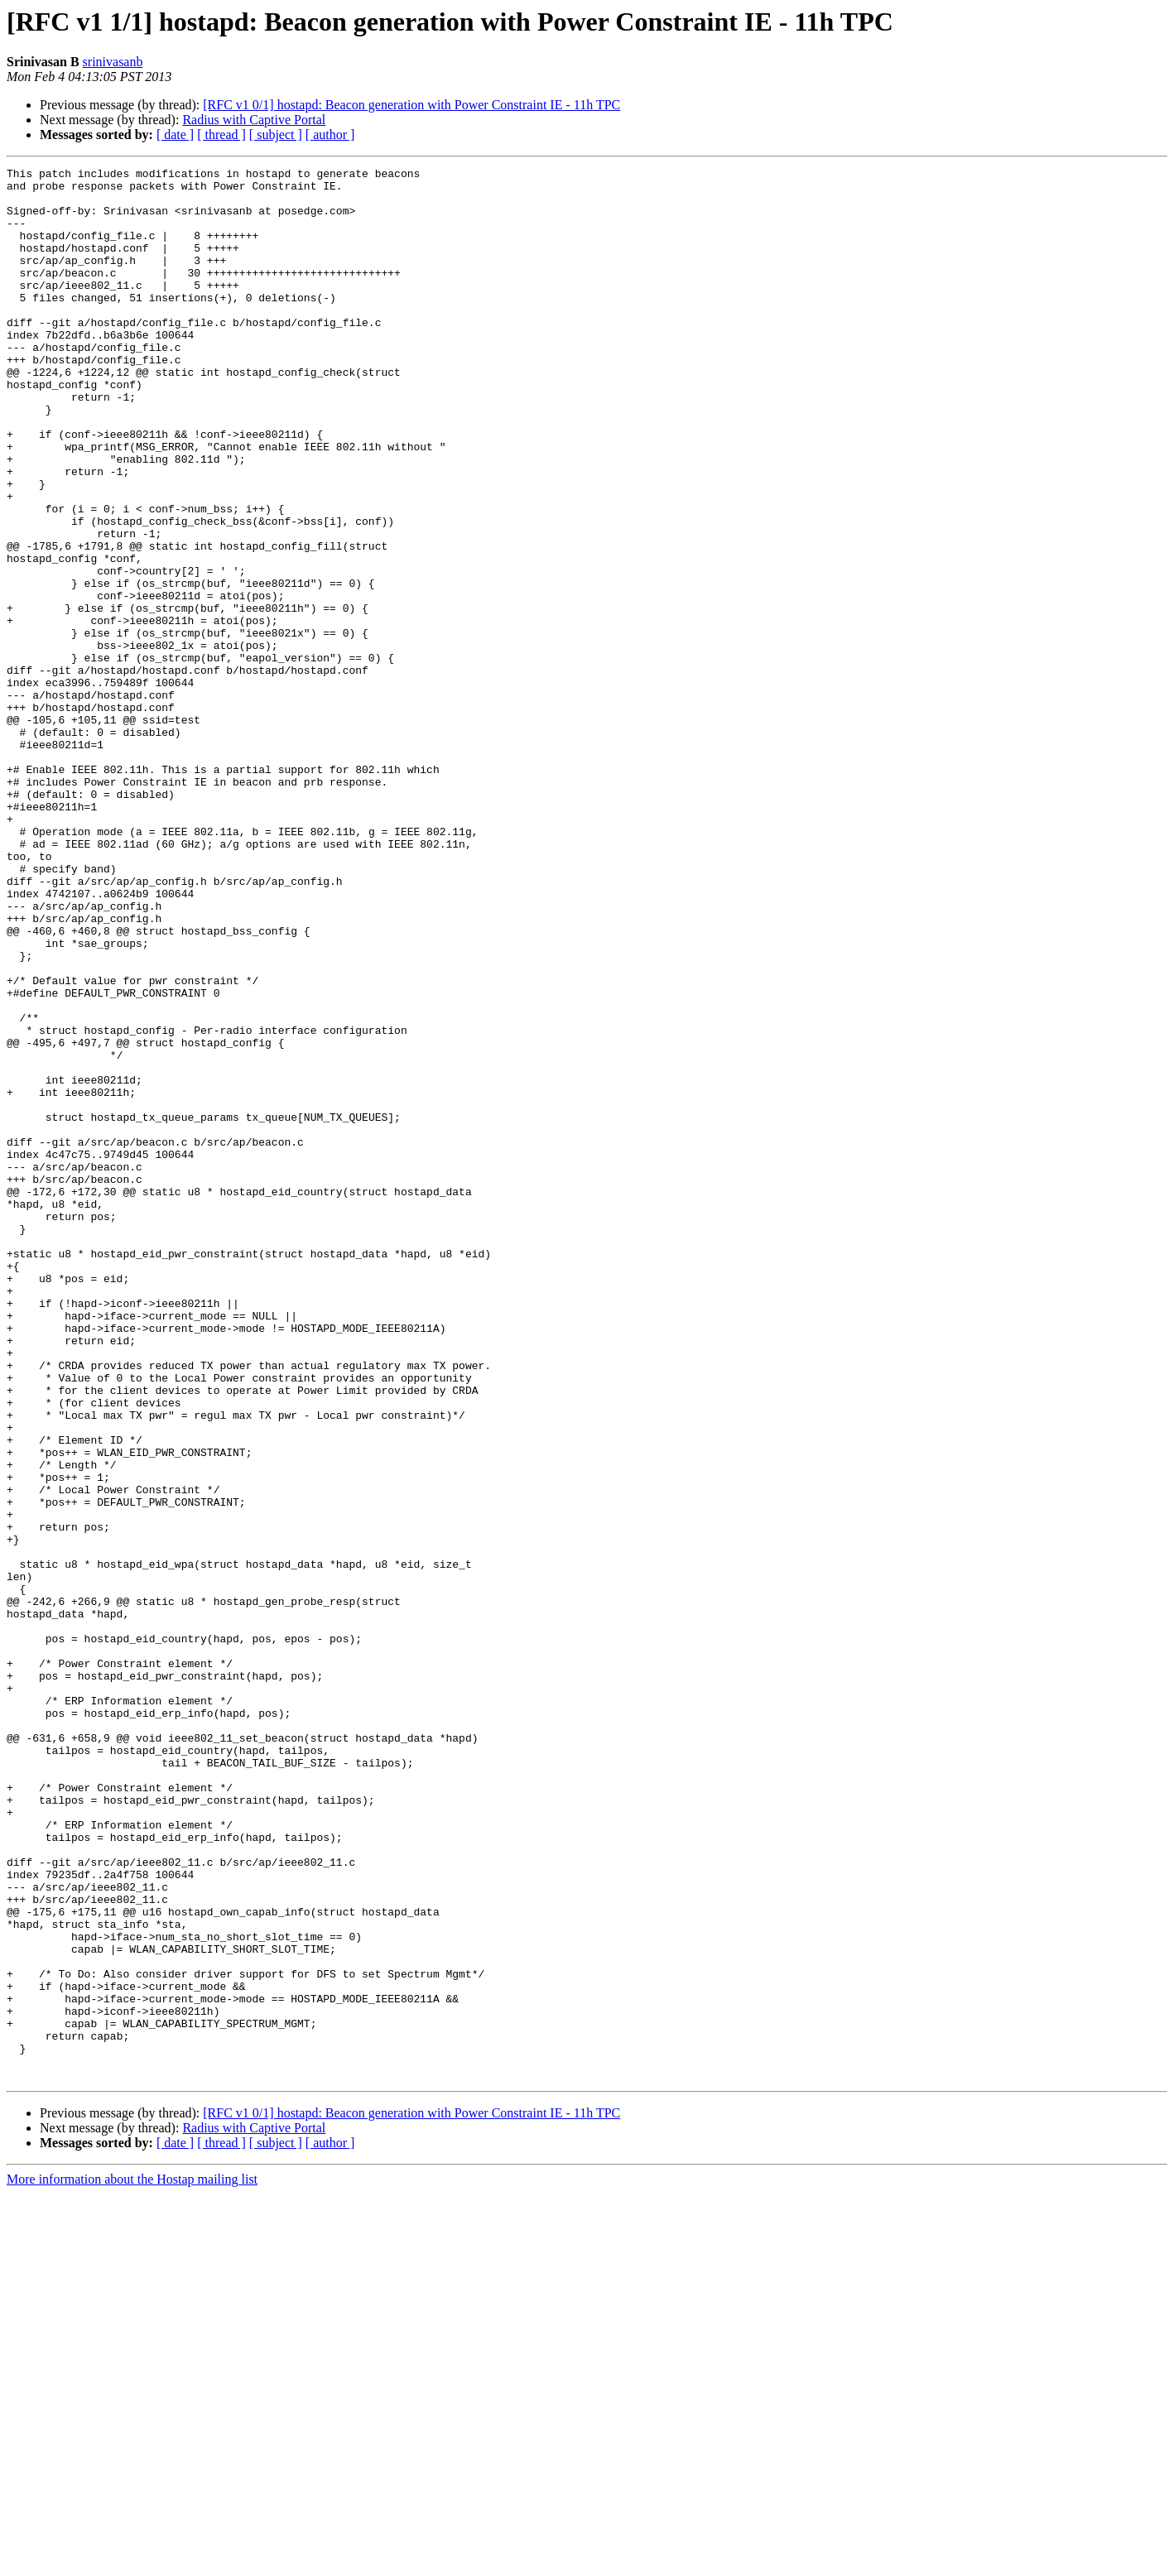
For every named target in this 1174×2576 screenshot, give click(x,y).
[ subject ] (275, 134)
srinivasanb (113, 62)
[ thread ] (221, 134)
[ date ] (175, 134)
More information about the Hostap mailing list (132, 2561)
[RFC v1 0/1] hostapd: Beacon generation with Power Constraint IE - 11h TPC (411, 105)
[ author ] (330, 134)
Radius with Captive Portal (253, 120)
